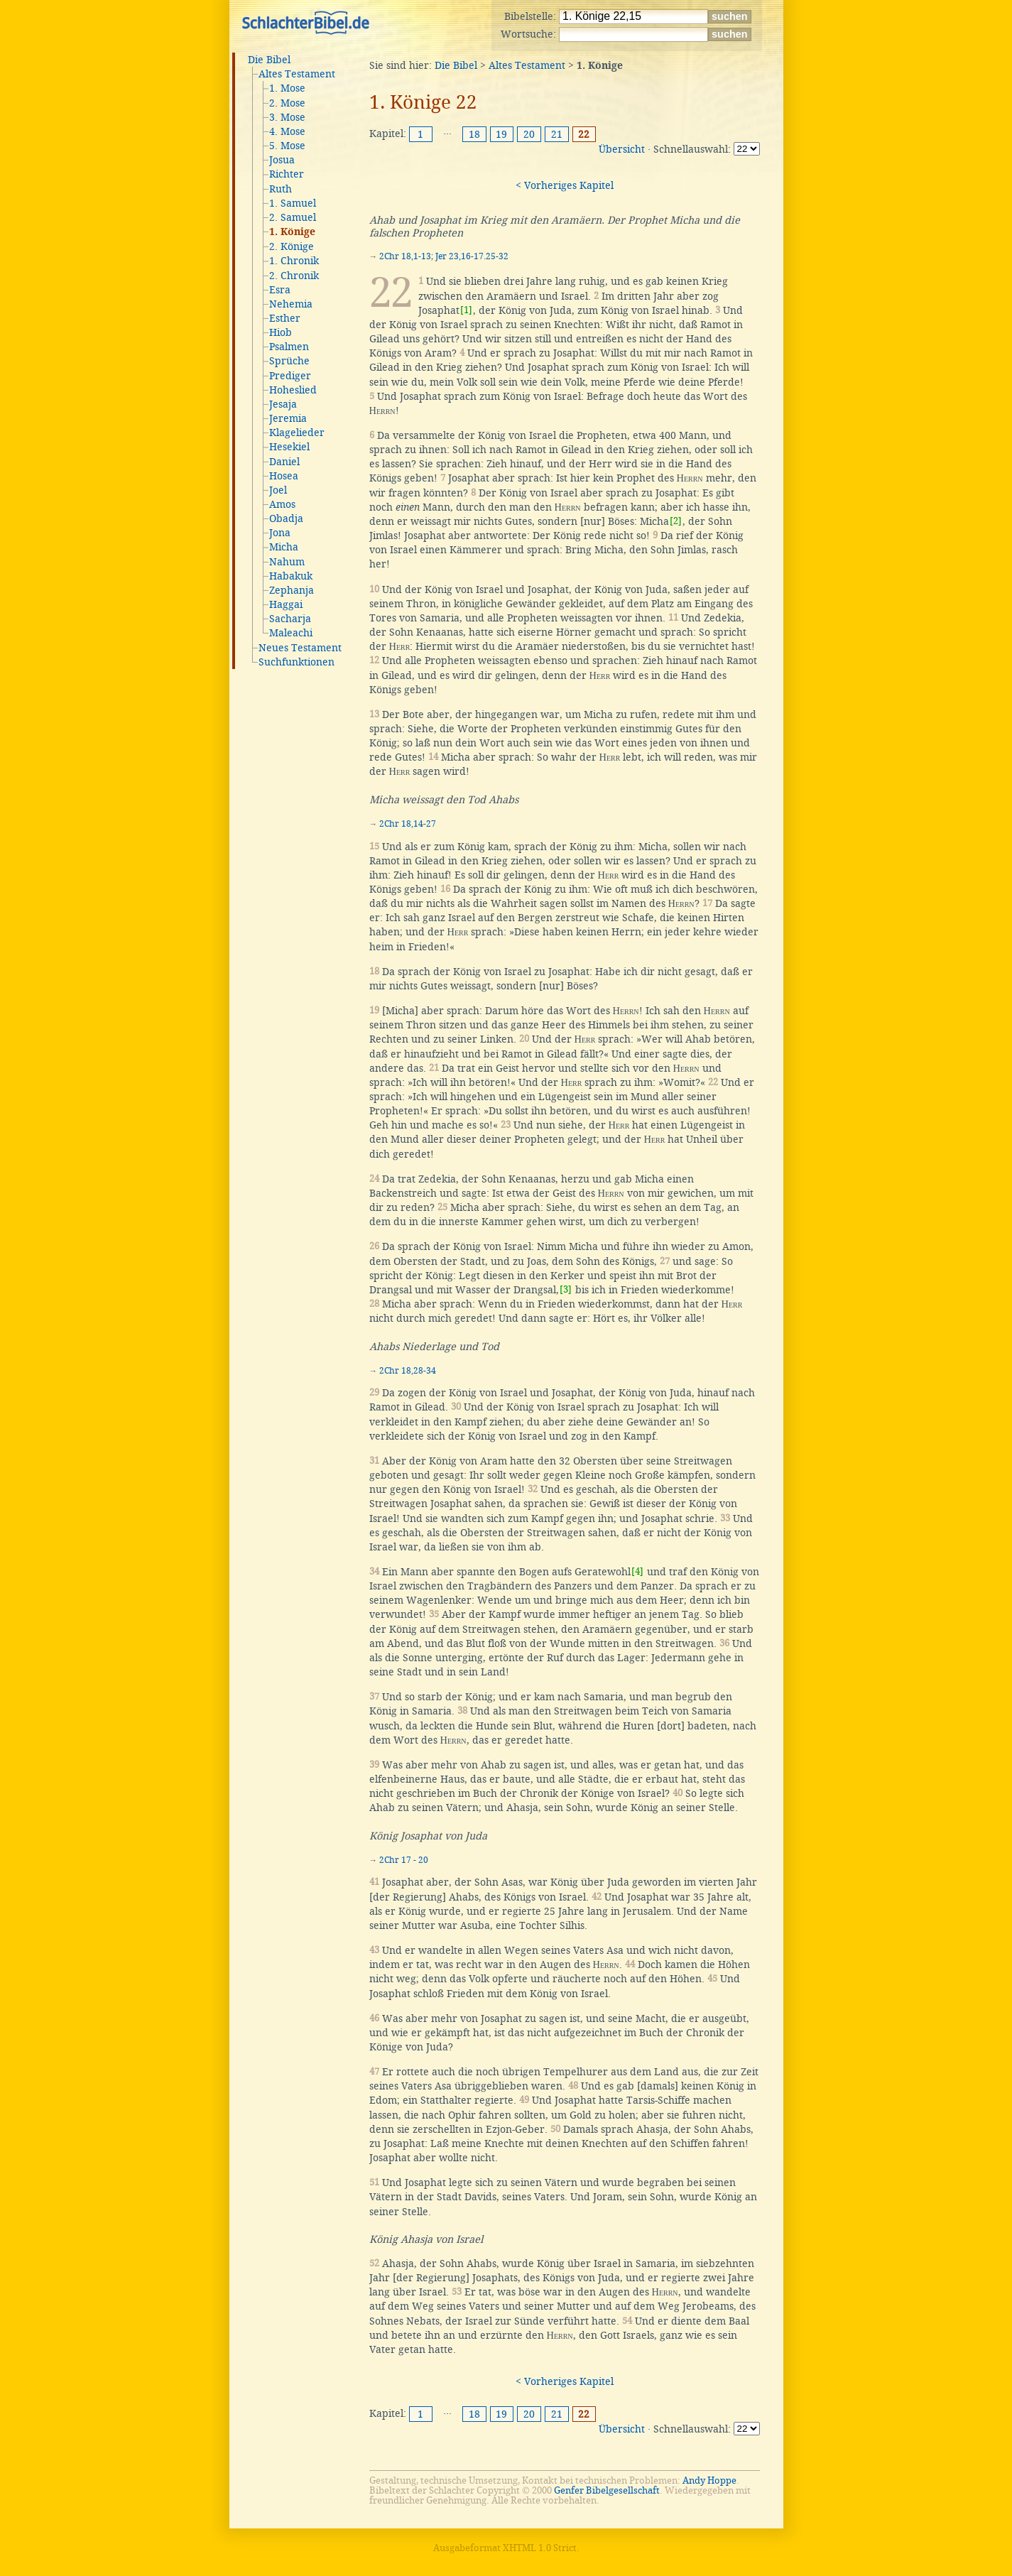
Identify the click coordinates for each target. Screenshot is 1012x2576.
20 (529, 134)
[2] (676, 521)
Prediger (290, 375)
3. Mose (287, 117)
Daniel (284, 461)
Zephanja (291, 590)
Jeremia (288, 418)
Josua (282, 159)
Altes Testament (297, 74)
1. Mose (287, 88)
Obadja (286, 518)
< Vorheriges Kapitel (565, 185)
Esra (279, 289)
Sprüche (289, 360)
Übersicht (622, 149)
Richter (286, 174)
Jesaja (283, 404)
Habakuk (290, 576)
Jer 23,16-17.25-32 (471, 256)
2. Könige (291, 246)
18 (474, 134)
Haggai (286, 604)
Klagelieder (297, 432)
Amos (282, 504)
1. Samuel (292, 203)
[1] (466, 310)
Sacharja (290, 618)
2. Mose (287, 103)
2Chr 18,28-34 (407, 1371)
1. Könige (292, 232)
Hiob (280, 332)
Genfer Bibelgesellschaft (607, 2490)
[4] (637, 1571)
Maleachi (290, 632)
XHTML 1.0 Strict (540, 2548)
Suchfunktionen (296, 662)
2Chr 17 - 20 (403, 1860)
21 (556, 134)
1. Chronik (294, 260)
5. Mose (287, 145)
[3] (566, 1289)
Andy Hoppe (709, 2480)
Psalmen (289, 346)
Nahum (287, 561)
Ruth (280, 189)
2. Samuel (292, 217)
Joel (278, 490)
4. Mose (287, 131)
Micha (283, 547)
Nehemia (290, 304)
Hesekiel (289, 446)
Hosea (283, 476)
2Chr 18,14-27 (407, 824)
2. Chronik (294, 275)
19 (501, 134)
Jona (279, 532)
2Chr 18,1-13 (405, 256)
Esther (284, 318)
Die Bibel (269, 59)
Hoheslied (293, 390)
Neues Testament (300, 647)
